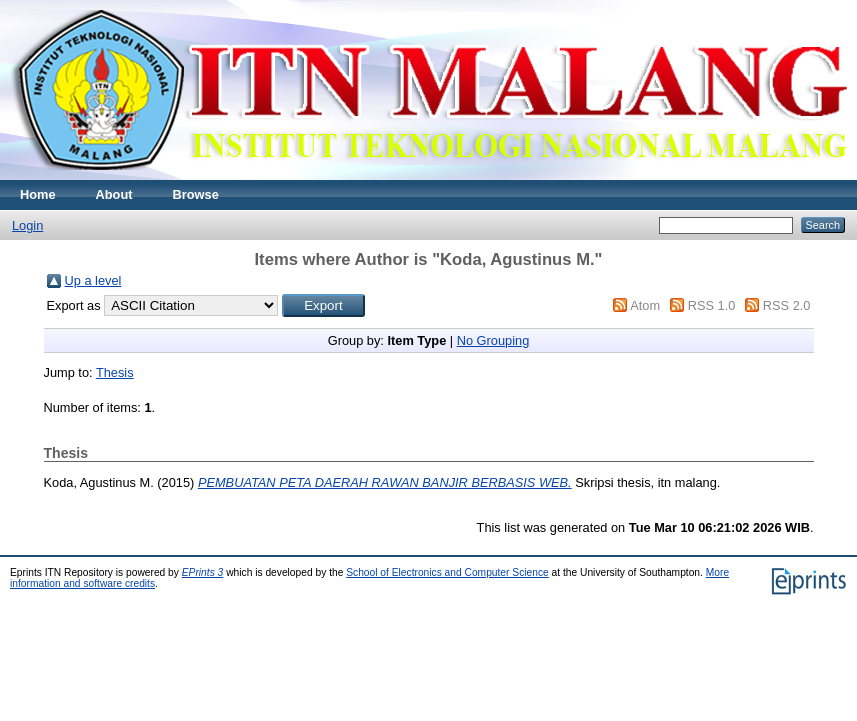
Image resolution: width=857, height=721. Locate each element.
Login (27, 225)
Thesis (115, 372)
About (114, 194)
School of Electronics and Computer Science (447, 572)
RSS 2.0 (787, 305)
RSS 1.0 (712, 305)
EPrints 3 (203, 572)
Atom (645, 305)
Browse (196, 194)
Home (38, 194)
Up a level (93, 280)
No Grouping (493, 340)
